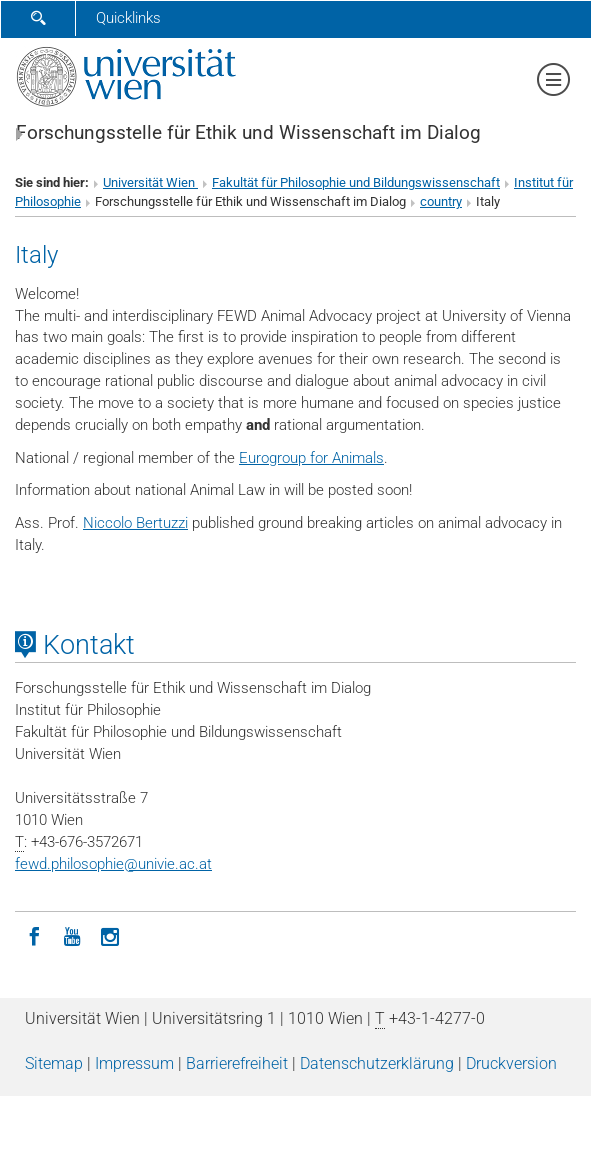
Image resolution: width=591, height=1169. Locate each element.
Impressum (134, 1063)
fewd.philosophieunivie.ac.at (113, 864)
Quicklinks (128, 18)
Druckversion (511, 1063)
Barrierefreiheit (237, 1063)
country (441, 201)
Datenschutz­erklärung (377, 1063)
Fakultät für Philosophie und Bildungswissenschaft (356, 182)
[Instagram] (110, 935)
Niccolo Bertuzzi (135, 523)
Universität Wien (150, 182)
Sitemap (54, 1063)
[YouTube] (72, 935)
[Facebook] (34, 935)
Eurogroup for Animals (311, 458)
